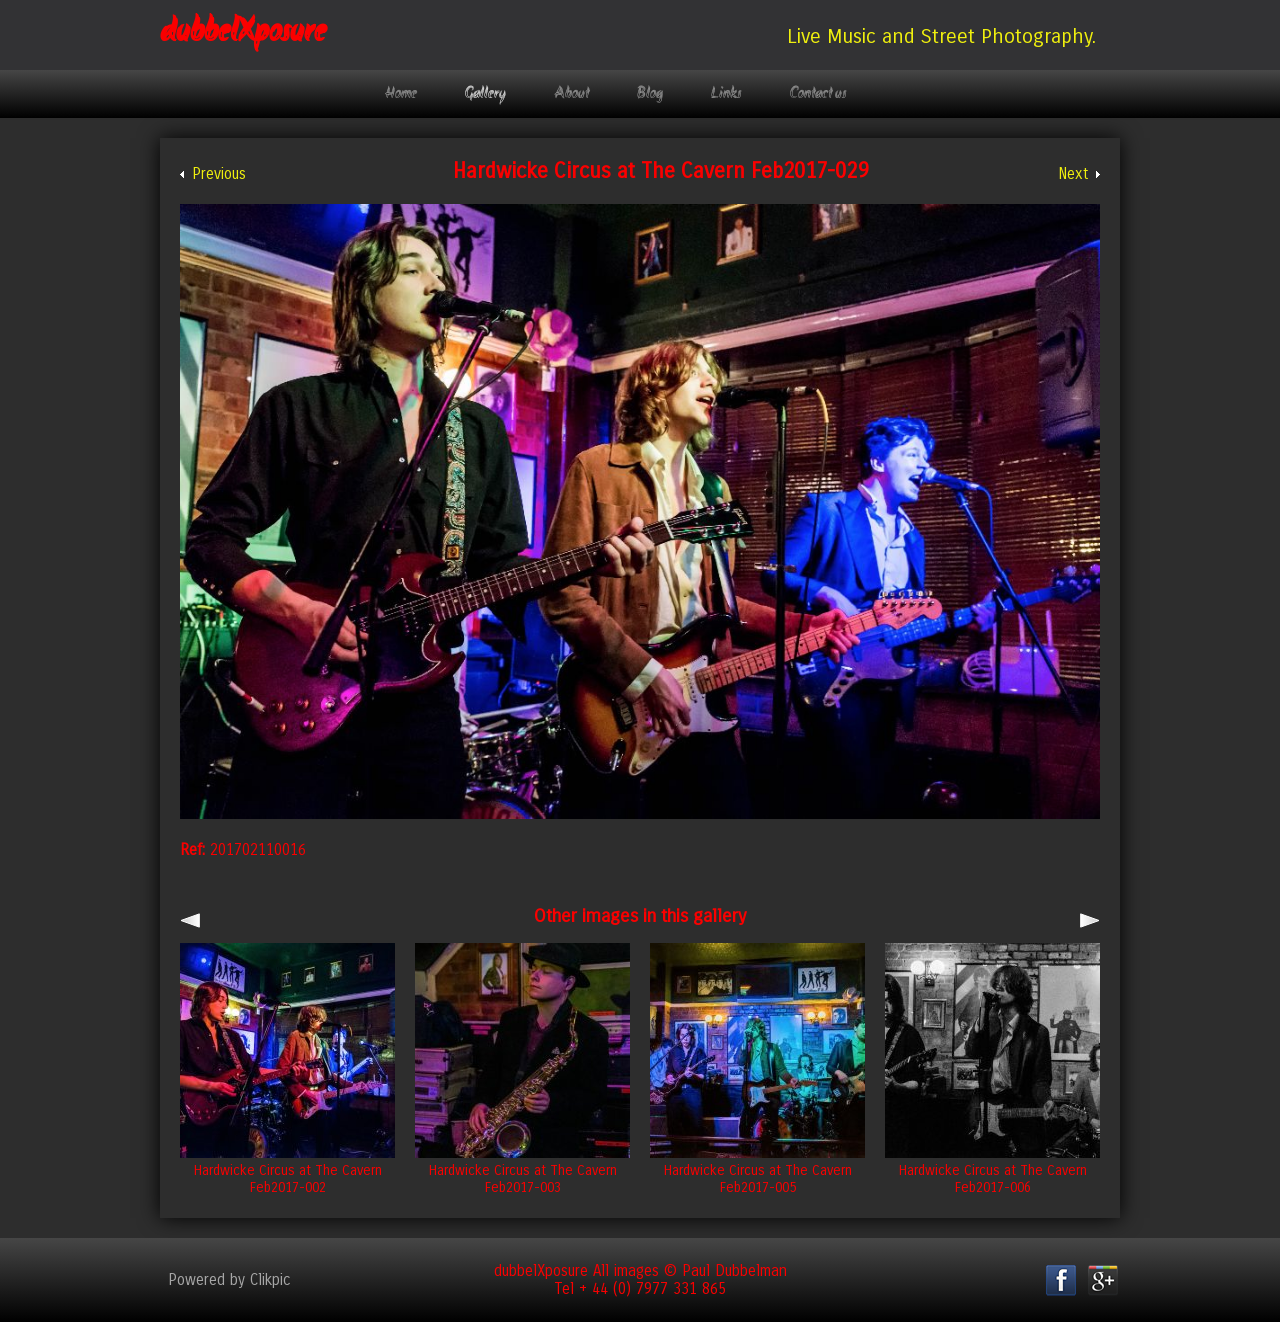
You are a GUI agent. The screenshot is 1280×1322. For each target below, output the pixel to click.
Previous (219, 174)
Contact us (818, 93)
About (571, 93)
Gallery (485, 93)
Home (401, 93)
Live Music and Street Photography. (941, 36)
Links (726, 93)
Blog (650, 93)
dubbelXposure (243, 33)
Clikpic (270, 1280)
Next (1073, 174)
